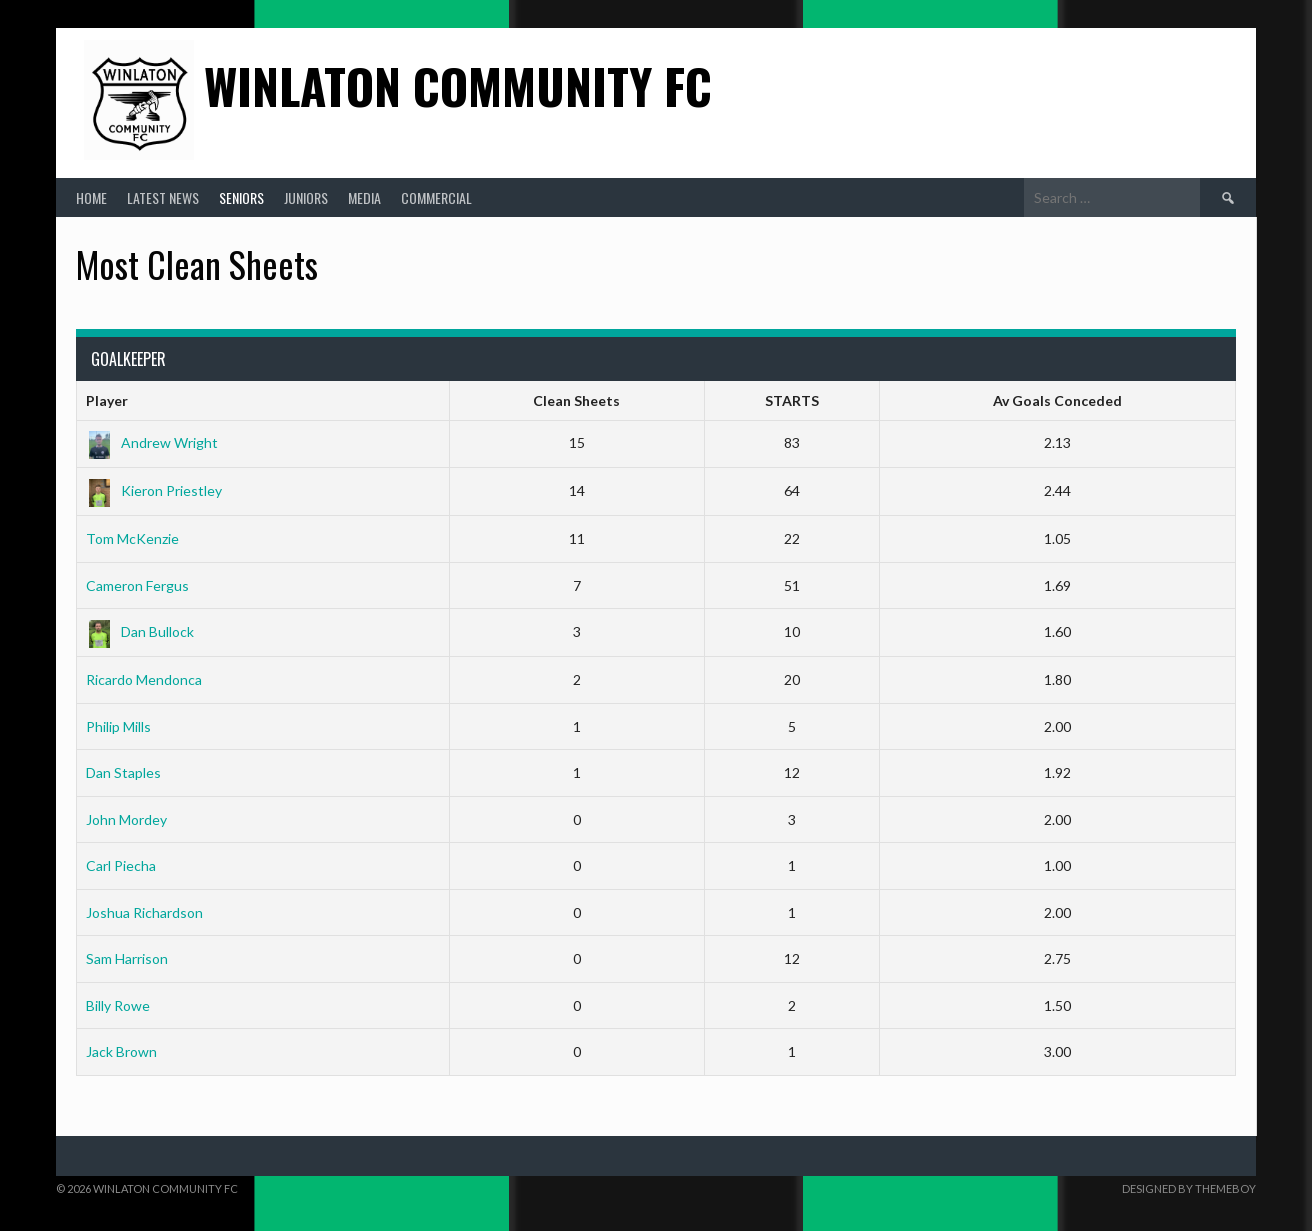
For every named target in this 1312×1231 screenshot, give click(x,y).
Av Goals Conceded (1057, 400)
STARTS (792, 400)
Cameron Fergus (137, 585)
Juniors (306, 197)
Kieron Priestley (154, 490)
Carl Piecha (121, 865)
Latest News (163, 197)
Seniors (241, 197)
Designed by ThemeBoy (1189, 1188)
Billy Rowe (118, 1005)
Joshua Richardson (144, 912)
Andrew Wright (152, 442)
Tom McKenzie (132, 538)
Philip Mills (118, 726)
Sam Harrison (127, 958)
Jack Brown (121, 1051)
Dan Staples (123, 772)
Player (107, 400)
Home (91, 197)
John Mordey (126, 819)
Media (364, 197)
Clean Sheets (576, 400)
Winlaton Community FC (458, 85)
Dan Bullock (140, 631)
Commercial (436, 197)
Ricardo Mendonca (144, 679)
